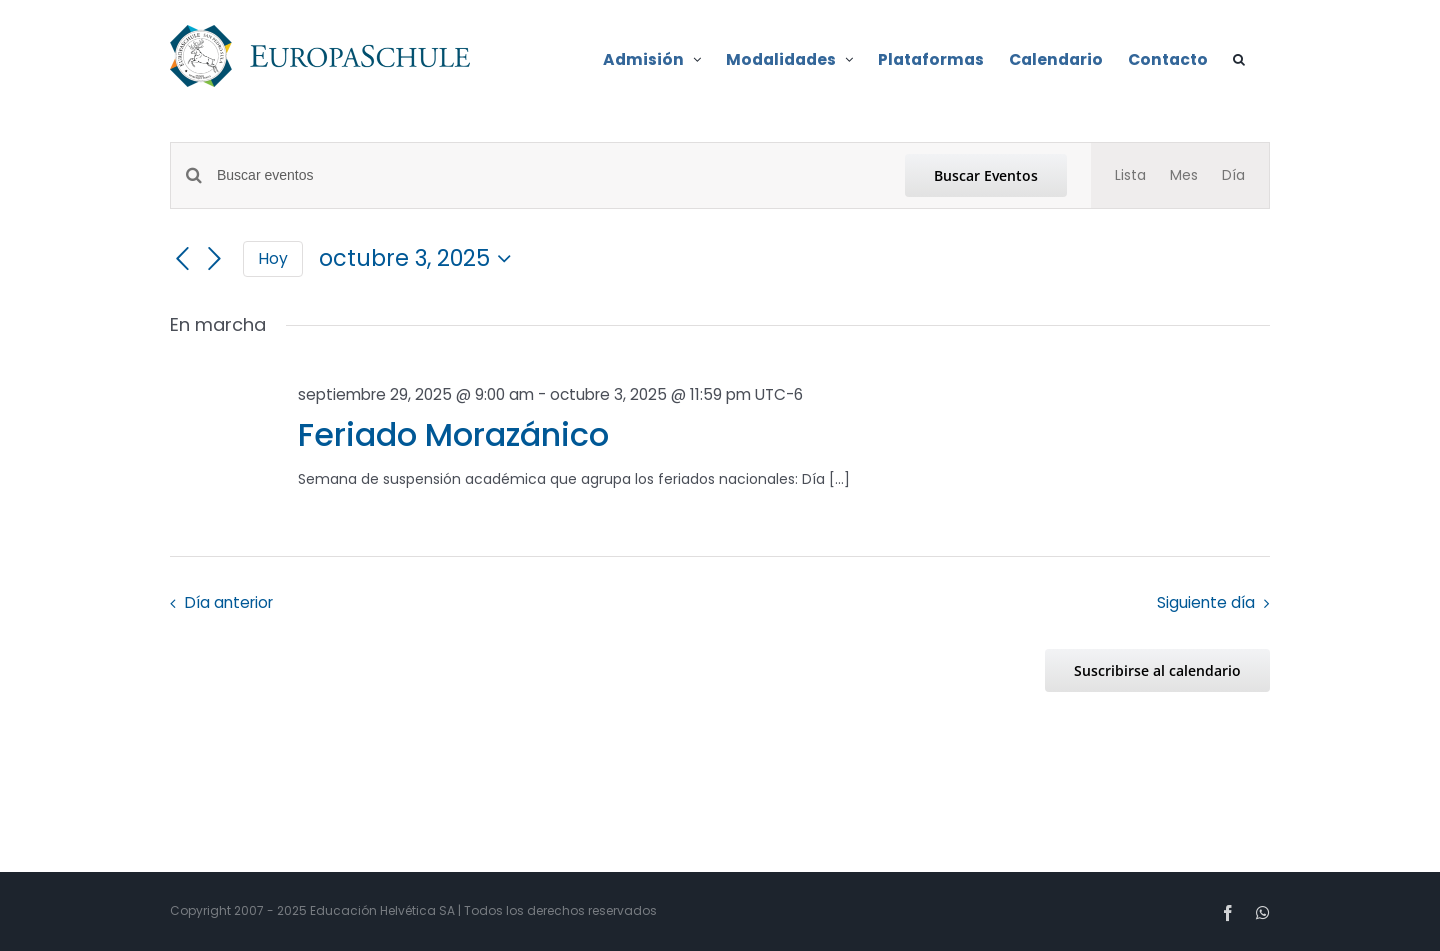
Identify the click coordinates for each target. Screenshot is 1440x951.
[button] (1239, 58)
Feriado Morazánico (453, 434)
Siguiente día (1206, 602)
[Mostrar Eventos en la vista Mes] (1184, 175)
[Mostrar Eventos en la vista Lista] (1130, 175)
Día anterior (229, 602)
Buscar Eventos (986, 175)
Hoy (273, 258)
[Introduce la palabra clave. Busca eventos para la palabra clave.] (549, 175)
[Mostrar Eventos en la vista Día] (1233, 175)
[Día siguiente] (215, 259)
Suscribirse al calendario (1157, 670)
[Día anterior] (182, 259)
